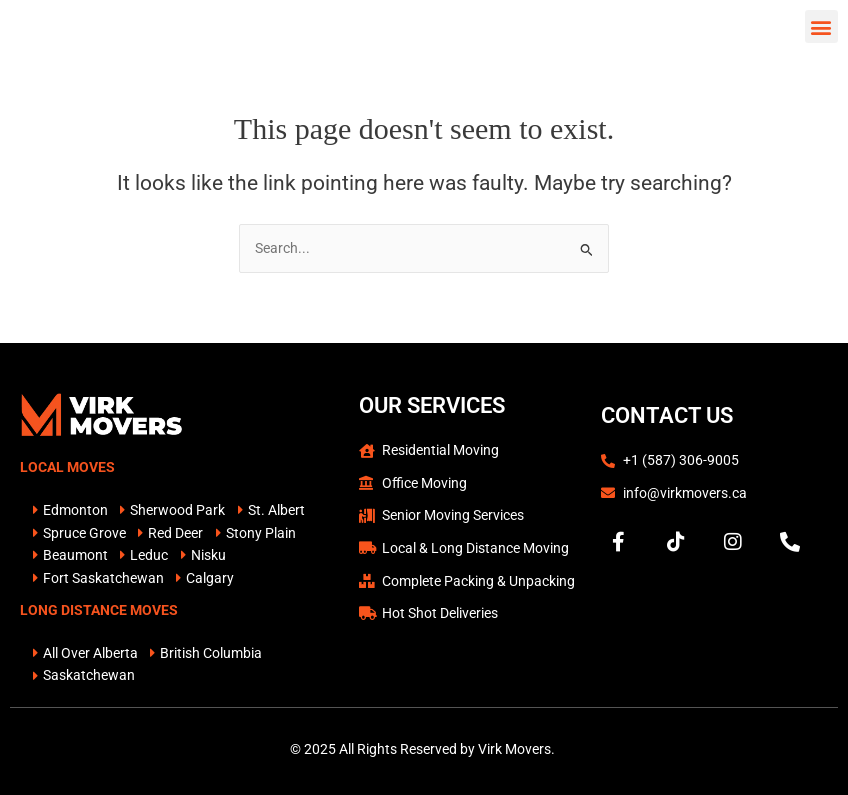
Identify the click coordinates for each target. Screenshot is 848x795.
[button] (821, 34)
